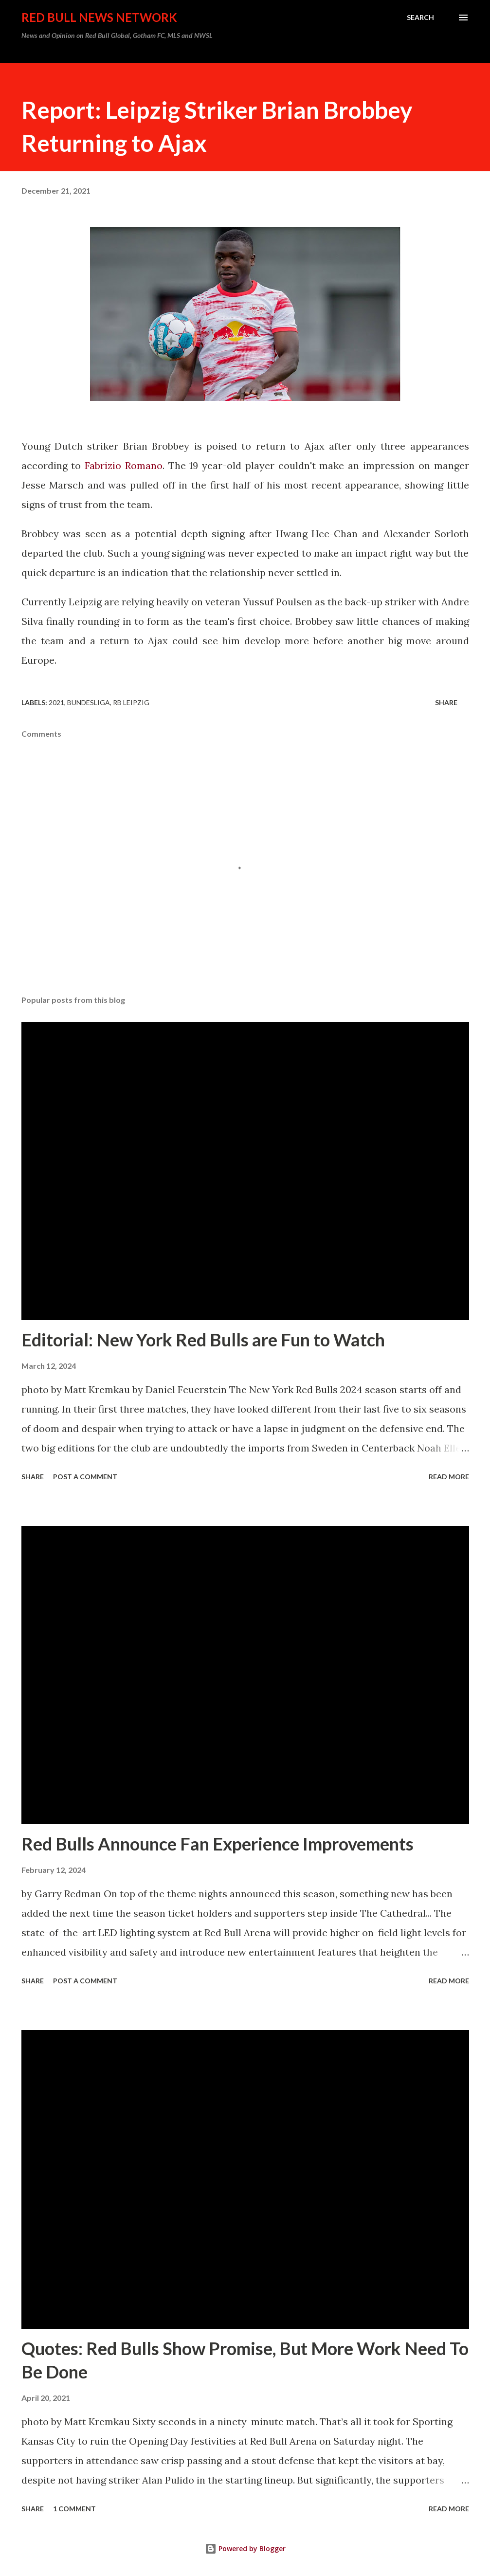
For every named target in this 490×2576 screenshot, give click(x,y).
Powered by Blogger (245, 2548)
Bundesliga (88, 702)
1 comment (74, 2508)
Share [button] (446, 702)
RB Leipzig (131, 702)
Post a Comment (85, 1476)
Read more (449, 1476)
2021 (56, 702)
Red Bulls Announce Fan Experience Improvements (217, 1843)
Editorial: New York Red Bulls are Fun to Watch (203, 1339)
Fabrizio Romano (124, 465)
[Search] (420, 17)
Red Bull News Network (99, 17)
